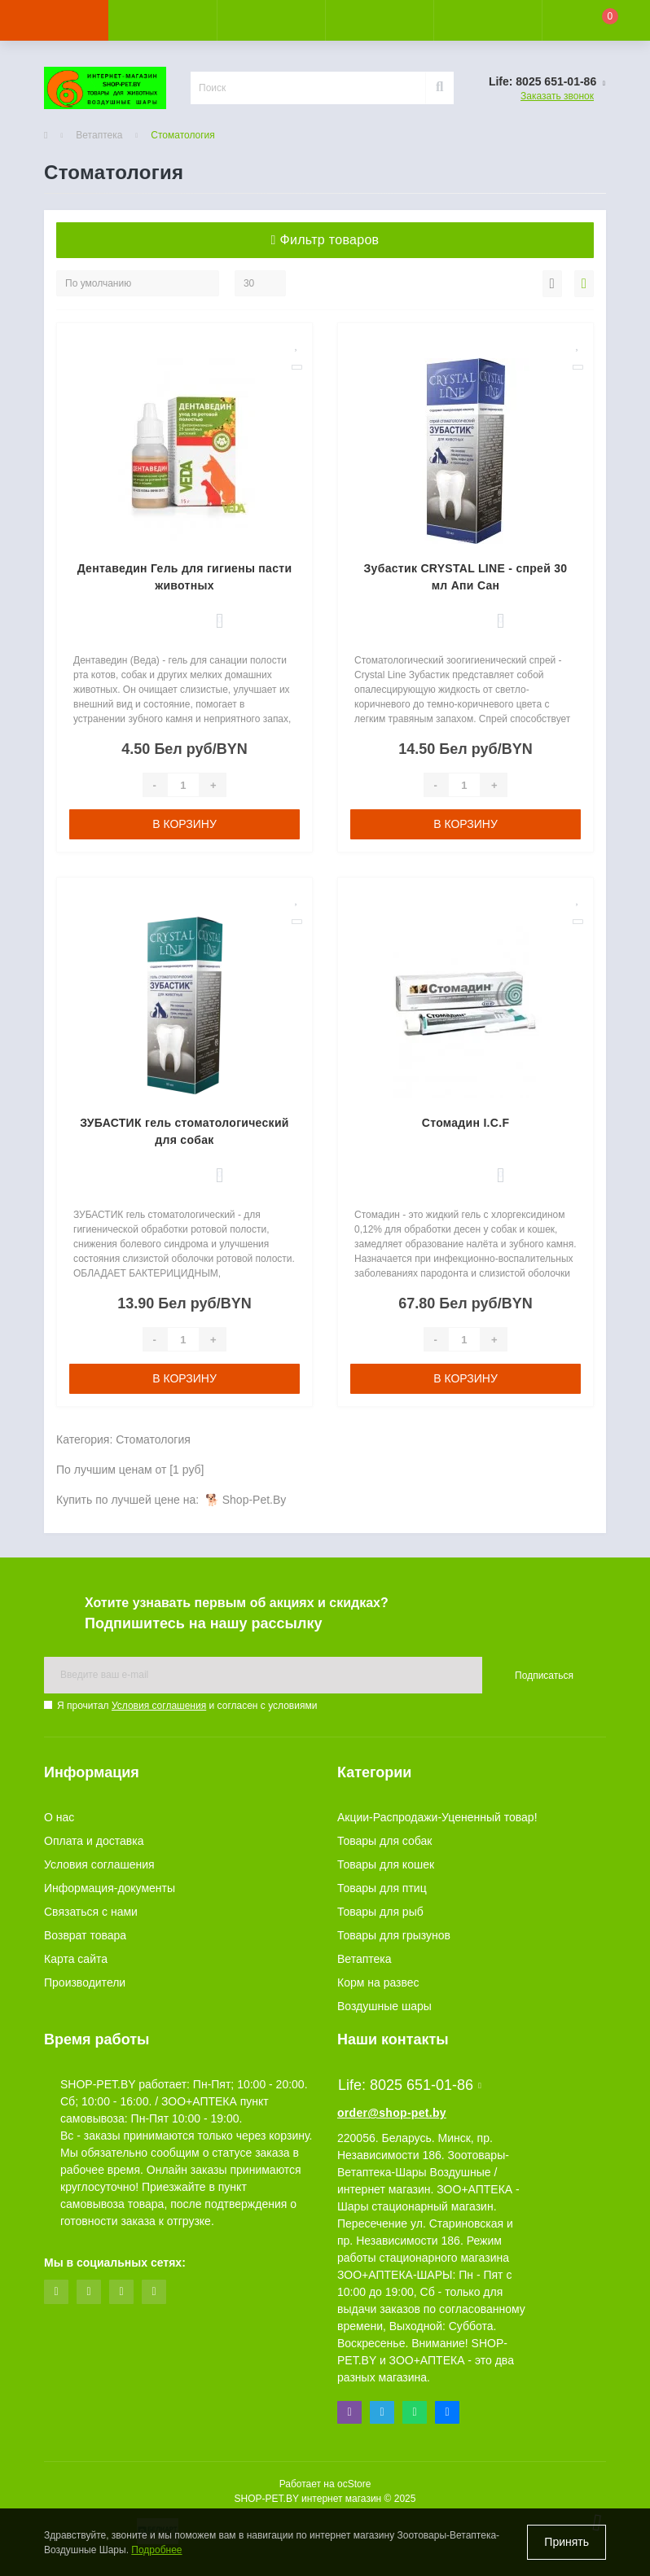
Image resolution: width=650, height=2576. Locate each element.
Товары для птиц (382, 1888)
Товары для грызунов (393, 1935)
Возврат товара (85, 1935)
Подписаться (544, 1675)
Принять (566, 2541)
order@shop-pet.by (391, 2112)
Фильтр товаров (325, 240)
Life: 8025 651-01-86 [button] (409, 2085)
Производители (84, 1982)
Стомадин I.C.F (465, 1122)
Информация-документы (109, 1888)
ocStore (354, 2484)
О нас (59, 1817)
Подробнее (156, 2550)
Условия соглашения (159, 1705)
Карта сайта (76, 1958)
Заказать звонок (557, 96)
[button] (271, 20)
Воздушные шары (384, 2006)
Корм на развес (378, 1982)
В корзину (184, 823)
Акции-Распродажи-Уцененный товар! (437, 1817)
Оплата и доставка (93, 1840)
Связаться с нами (91, 1911)
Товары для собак (384, 1840)
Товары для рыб (380, 1911)
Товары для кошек (385, 1864)
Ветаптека (99, 135)
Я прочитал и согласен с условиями (187, 1705)
